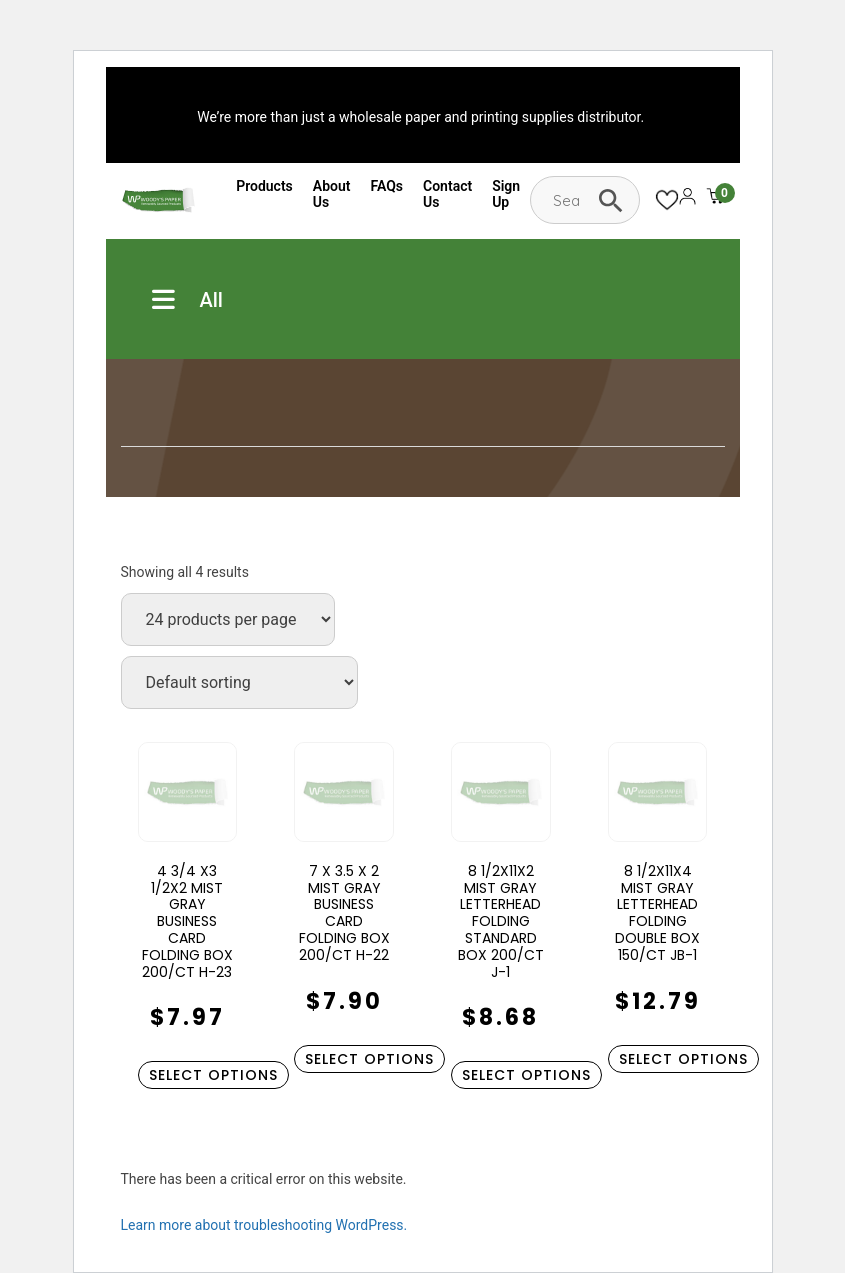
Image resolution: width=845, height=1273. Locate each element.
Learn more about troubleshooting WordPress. (264, 1225)
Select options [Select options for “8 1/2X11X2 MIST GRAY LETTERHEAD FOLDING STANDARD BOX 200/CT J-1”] (526, 1075)
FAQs (387, 186)
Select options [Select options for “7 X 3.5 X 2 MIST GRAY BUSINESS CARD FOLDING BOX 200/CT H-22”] (369, 1059)
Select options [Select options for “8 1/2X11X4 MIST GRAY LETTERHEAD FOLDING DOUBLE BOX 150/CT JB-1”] (683, 1059)
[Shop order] (239, 682)
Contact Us (447, 194)
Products (264, 186)
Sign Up (506, 194)
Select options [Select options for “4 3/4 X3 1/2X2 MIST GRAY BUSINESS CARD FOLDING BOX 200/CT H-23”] (213, 1075)
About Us (332, 194)
